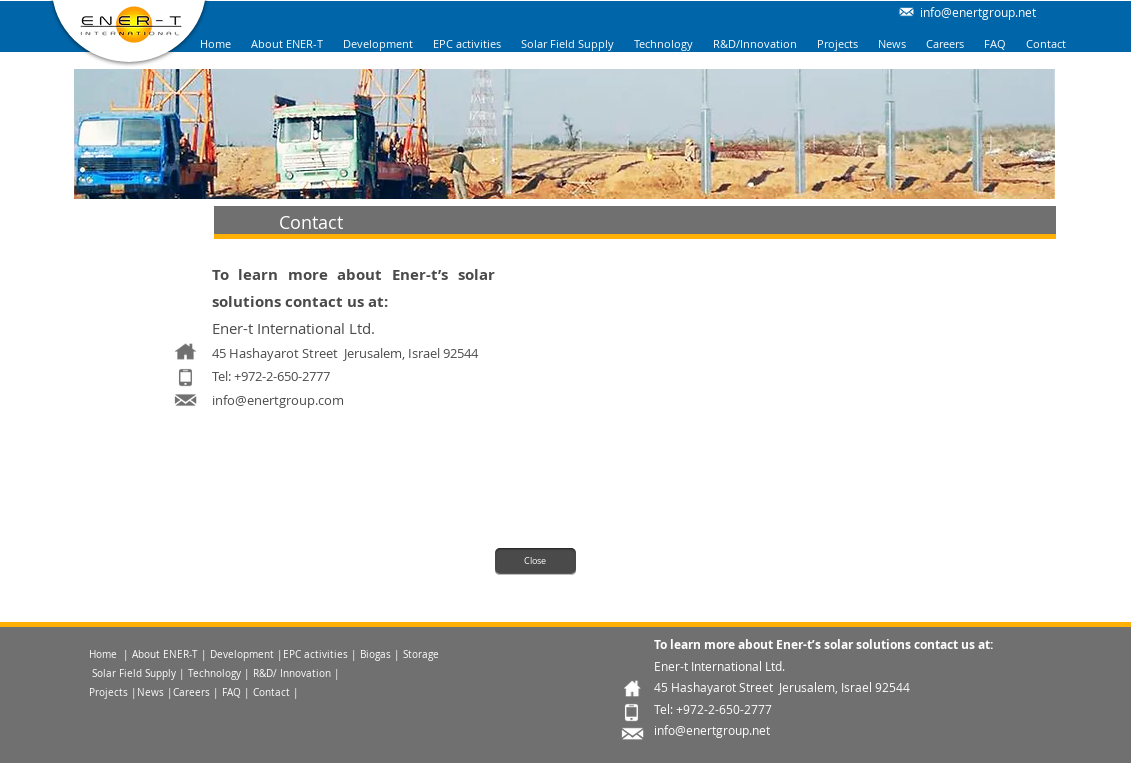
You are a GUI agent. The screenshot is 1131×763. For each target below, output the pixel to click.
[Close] (535, 561)
